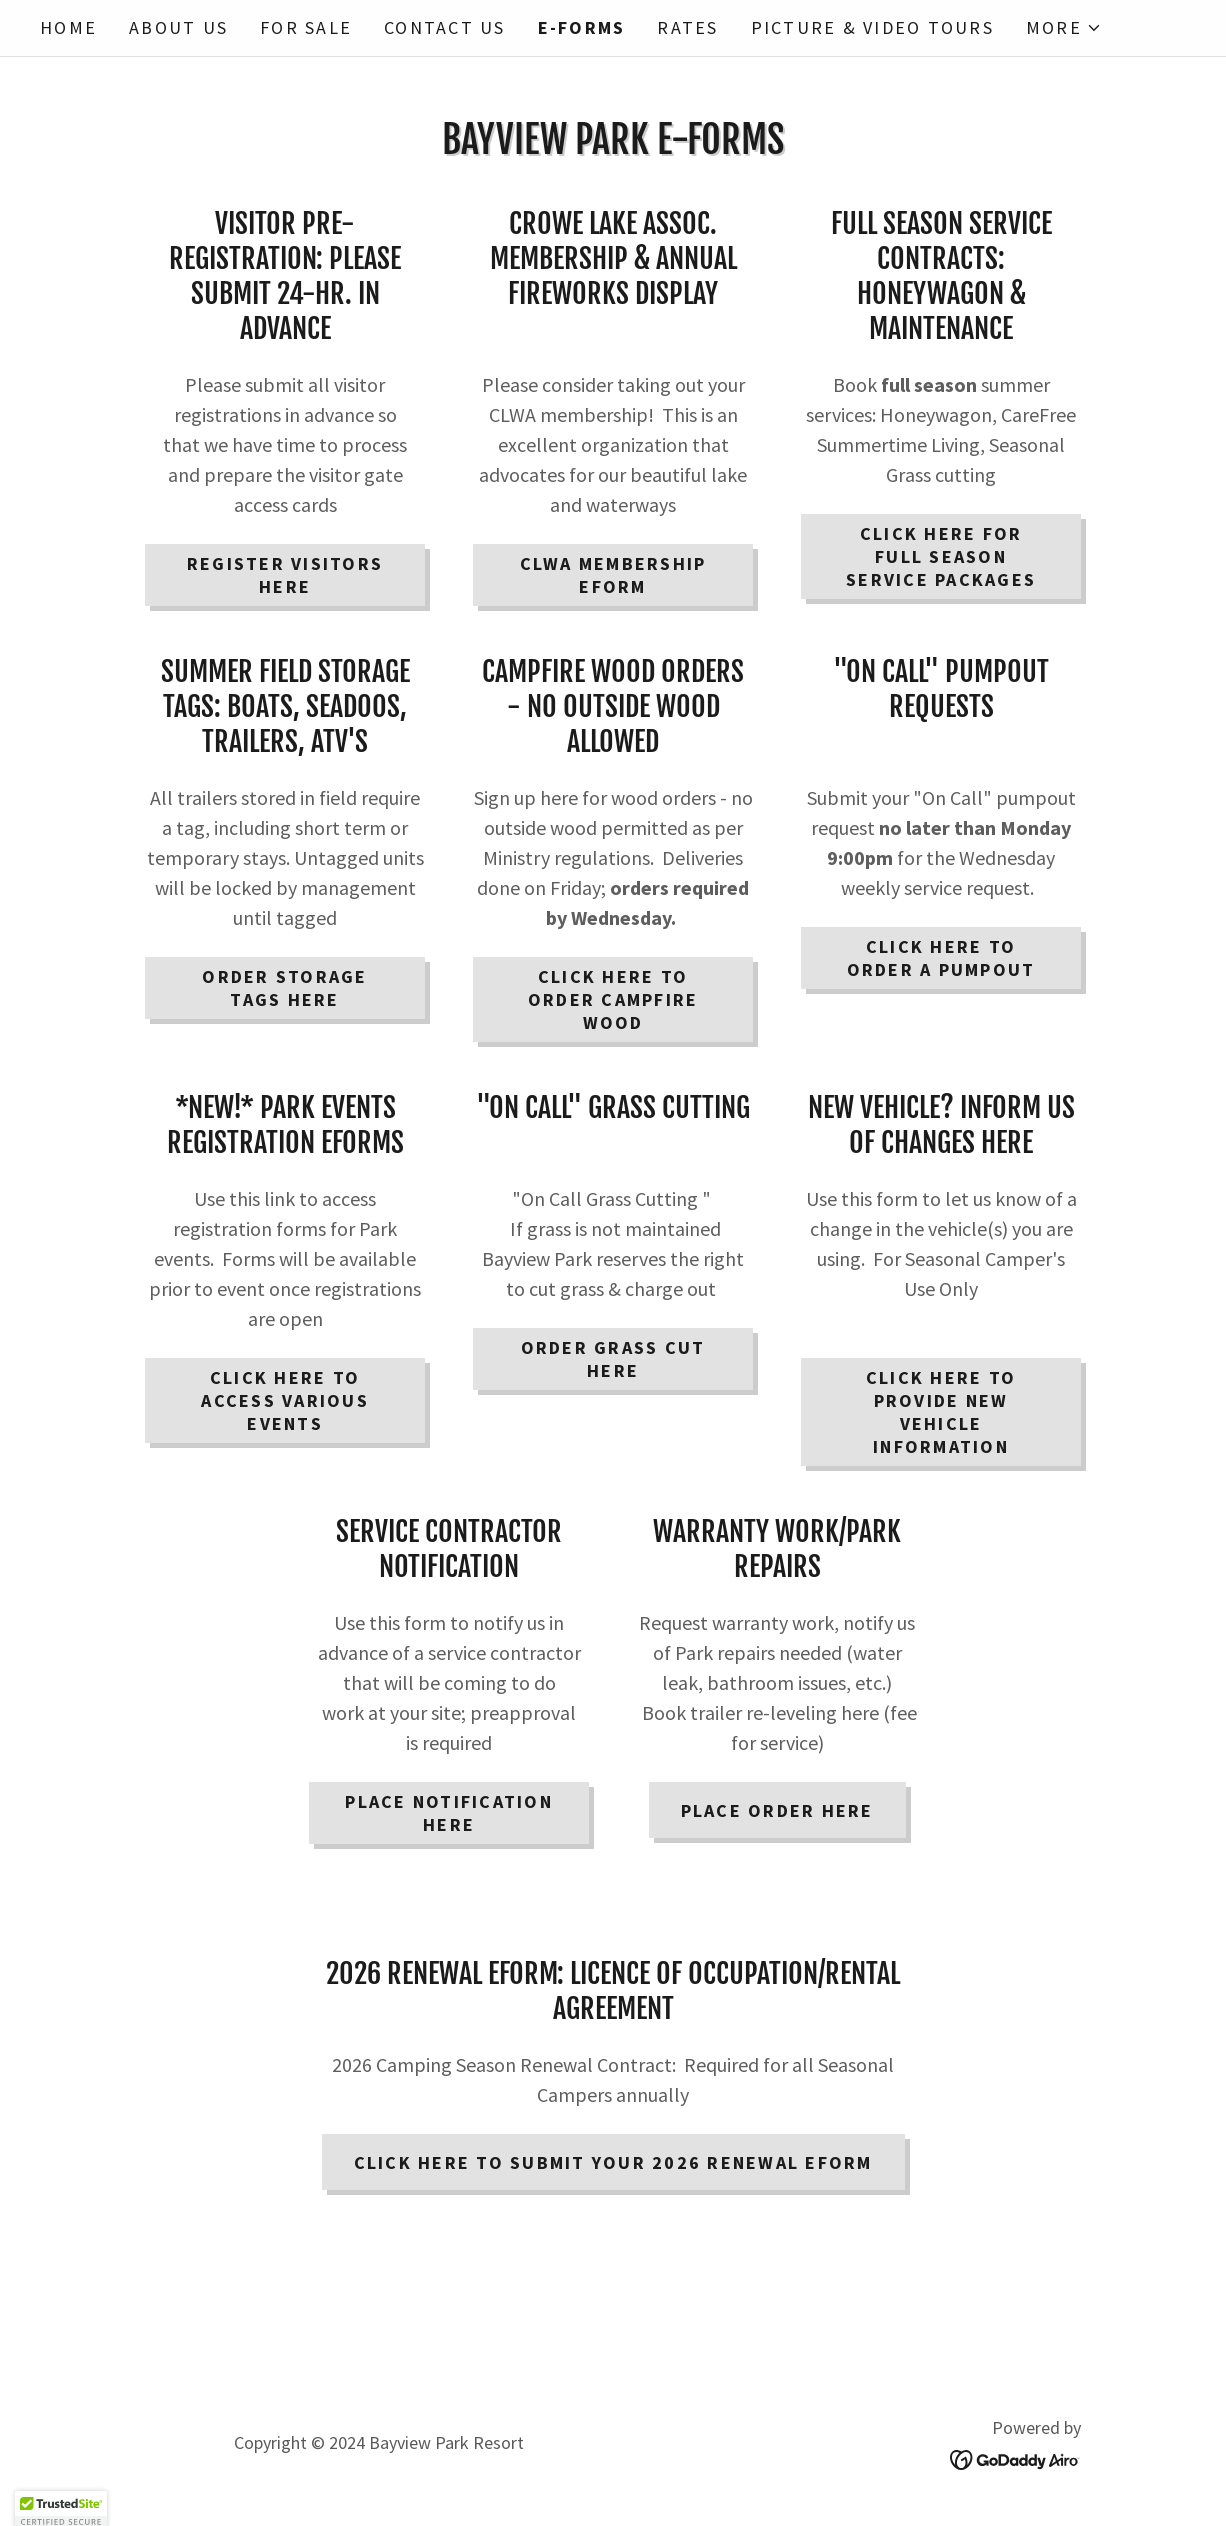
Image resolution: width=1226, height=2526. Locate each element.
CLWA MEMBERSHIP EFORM (613, 575)
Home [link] (68, 27)
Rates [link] (687, 27)
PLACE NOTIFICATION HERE (449, 1813)
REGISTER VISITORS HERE (285, 575)
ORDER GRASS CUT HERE (613, 1359)
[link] (1015, 2457)
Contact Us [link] (445, 27)
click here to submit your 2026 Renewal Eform (613, 2162)
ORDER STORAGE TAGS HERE (284, 988)
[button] (1064, 28)
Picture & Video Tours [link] (872, 27)
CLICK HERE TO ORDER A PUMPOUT (941, 958)
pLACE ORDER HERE (777, 1810)
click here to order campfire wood (613, 999)
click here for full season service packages (941, 556)
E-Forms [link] (582, 27)
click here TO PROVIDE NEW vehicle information (941, 1412)
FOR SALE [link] (306, 27)
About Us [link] (178, 27)
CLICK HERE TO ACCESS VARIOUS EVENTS (285, 1400)
